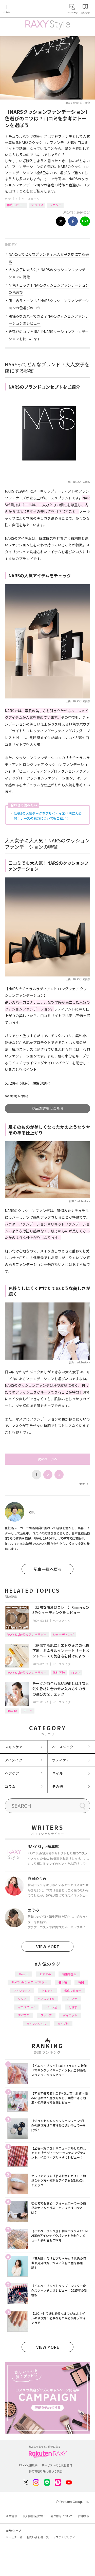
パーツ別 (51, 2007)
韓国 (81, 1982)
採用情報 (83, 2516)
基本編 (63, 1982)
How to (12, 1710)
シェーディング (63, 1634)
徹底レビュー (16, 205)
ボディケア (61, 1760)
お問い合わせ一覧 (38, 2537)
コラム (10, 1786)
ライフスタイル (36, 2023)
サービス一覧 (14, 2537)
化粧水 (73, 2007)
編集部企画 (69, 1974)
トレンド (47, 1990)
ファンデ (55, 205)
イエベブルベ (26, 2007)
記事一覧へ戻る (47, 1569)
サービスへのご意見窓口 (57, 2465)
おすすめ (45, 1974)
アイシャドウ (22, 1990)
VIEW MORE (47, 1947)
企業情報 (11, 2516)
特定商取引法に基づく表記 (45, 2471)
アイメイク (13, 1760)
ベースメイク (31, 199)
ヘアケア (12, 1773)
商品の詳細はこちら (48, 1108)
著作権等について (61, 2516)
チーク (27, 1710)
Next (83, 1483)
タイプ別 (63, 2023)
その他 (57, 1786)
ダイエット (70, 2015)
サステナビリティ (64, 2537)
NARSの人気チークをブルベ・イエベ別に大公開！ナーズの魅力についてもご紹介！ (48, 816)
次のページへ (48, 1459)
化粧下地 (59, 1672)
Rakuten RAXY (26, 9)
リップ (22, 1999)
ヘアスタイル (46, 1999)
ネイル (57, 1773)
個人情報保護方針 (34, 2516)
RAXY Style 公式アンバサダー (27, 1634)
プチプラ (71, 1999)
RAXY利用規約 (28, 2465)
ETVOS (75, 1672)
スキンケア (14, 1746)
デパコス (37, 205)
